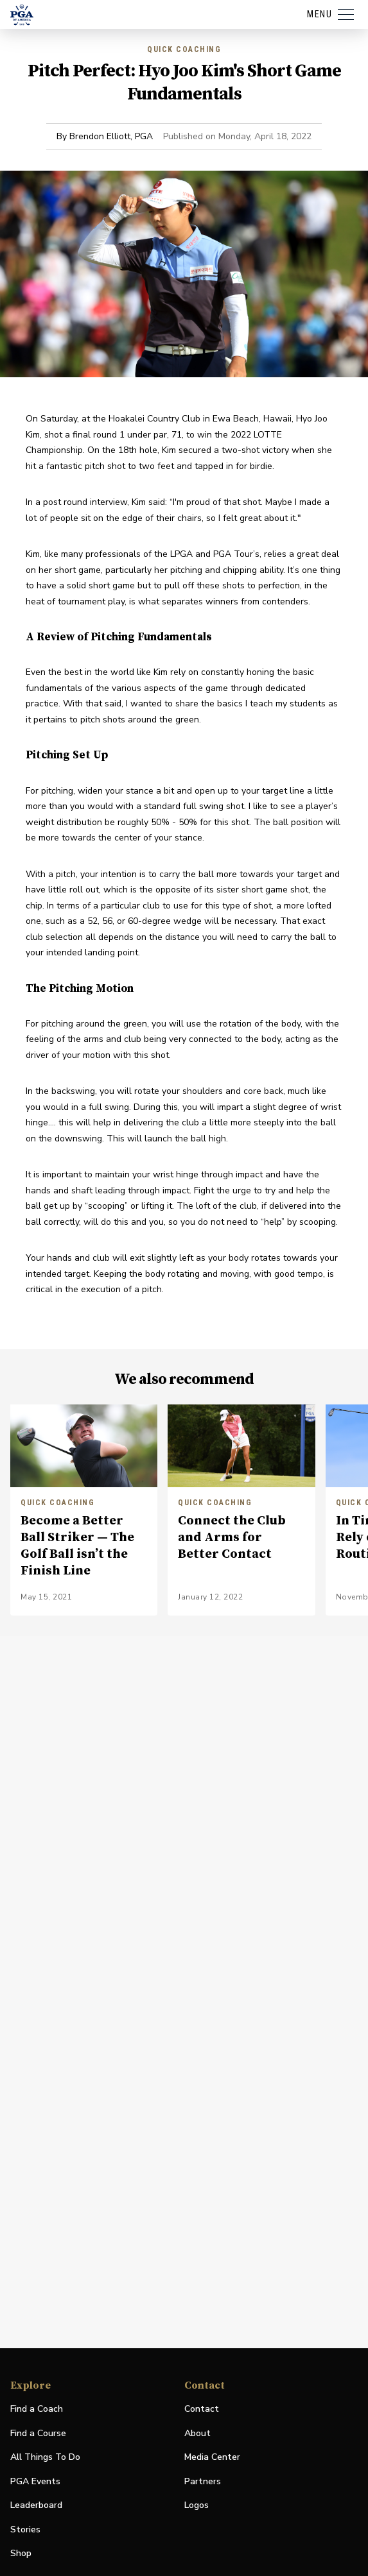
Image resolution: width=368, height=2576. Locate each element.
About (197, 2433)
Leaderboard (36, 2505)
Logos (196, 2505)
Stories (25, 2529)
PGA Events (35, 2481)
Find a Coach (36, 2409)
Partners (202, 2481)
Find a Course (38, 2433)
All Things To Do (45, 2457)
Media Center (212, 2457)
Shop (20, 2554)
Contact (201, 2409)
